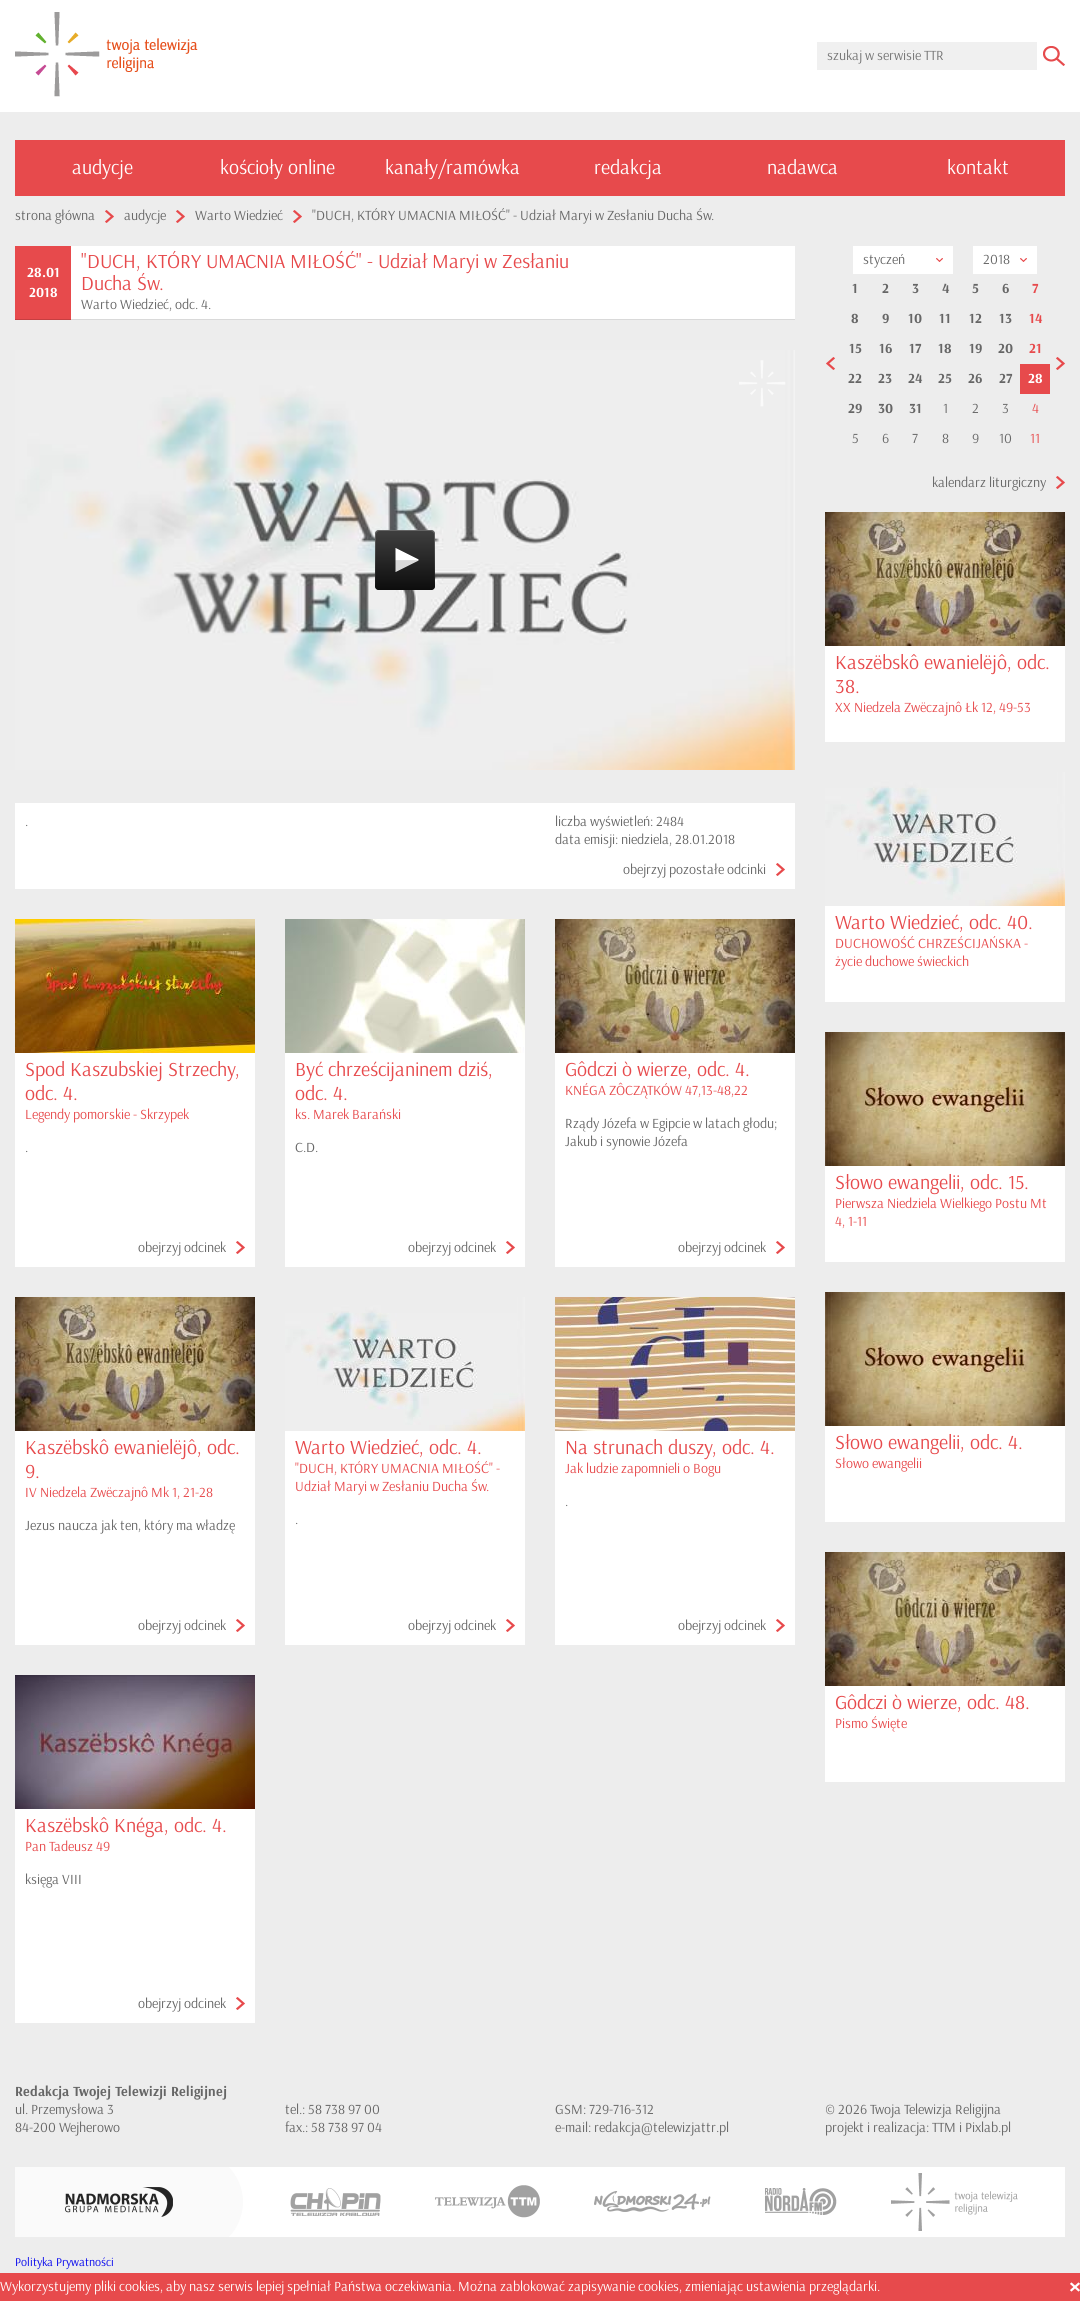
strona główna (55, 215)
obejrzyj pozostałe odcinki (694, 869)
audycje (102, 167)
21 (1035, 349)
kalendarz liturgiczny (989, 482)
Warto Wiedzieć (239, 215)
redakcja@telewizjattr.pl (661, 2127)
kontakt (978, 167)
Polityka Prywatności (64, 2262)
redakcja (628, 167)
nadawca (802, 167)
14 (1035, 319)
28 (1035, 379)
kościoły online (277, 167)
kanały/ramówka (452, 167)
